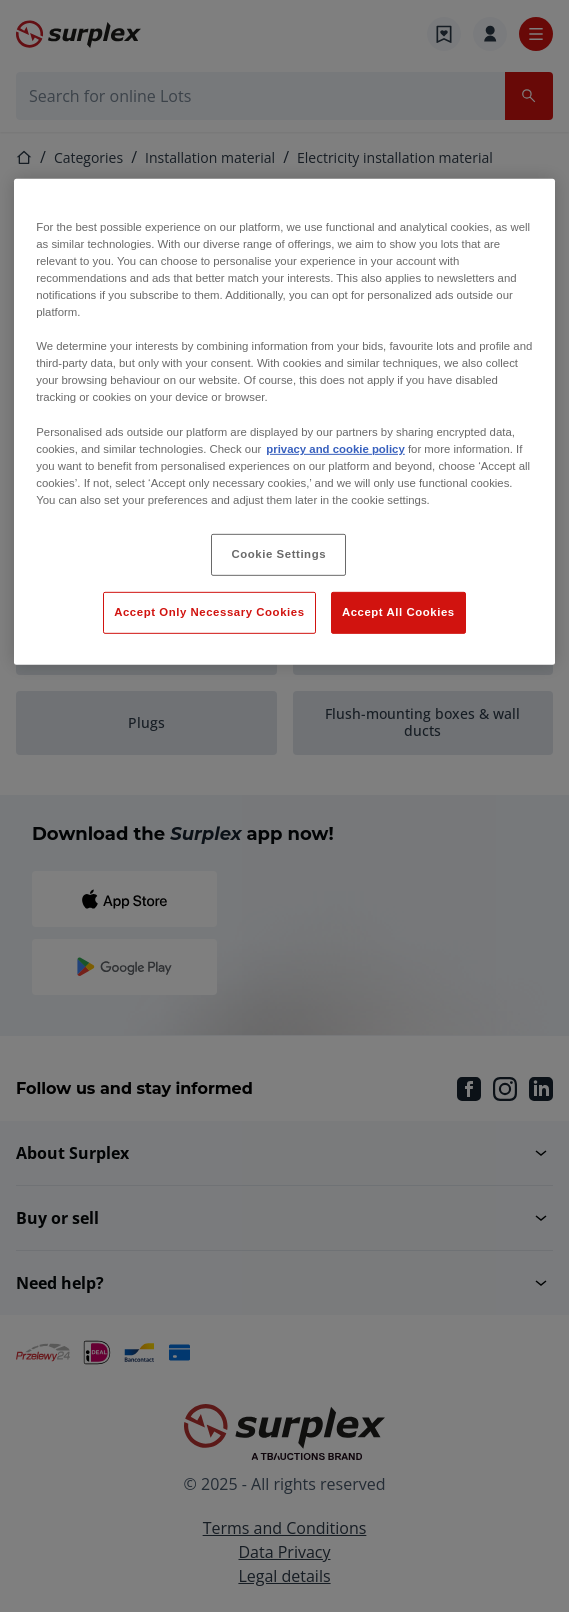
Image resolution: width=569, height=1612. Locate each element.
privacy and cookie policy (335, 448)
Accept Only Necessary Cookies (209, 612)
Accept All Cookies (398, 612)
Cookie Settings (279, 554)
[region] (284, 422)
